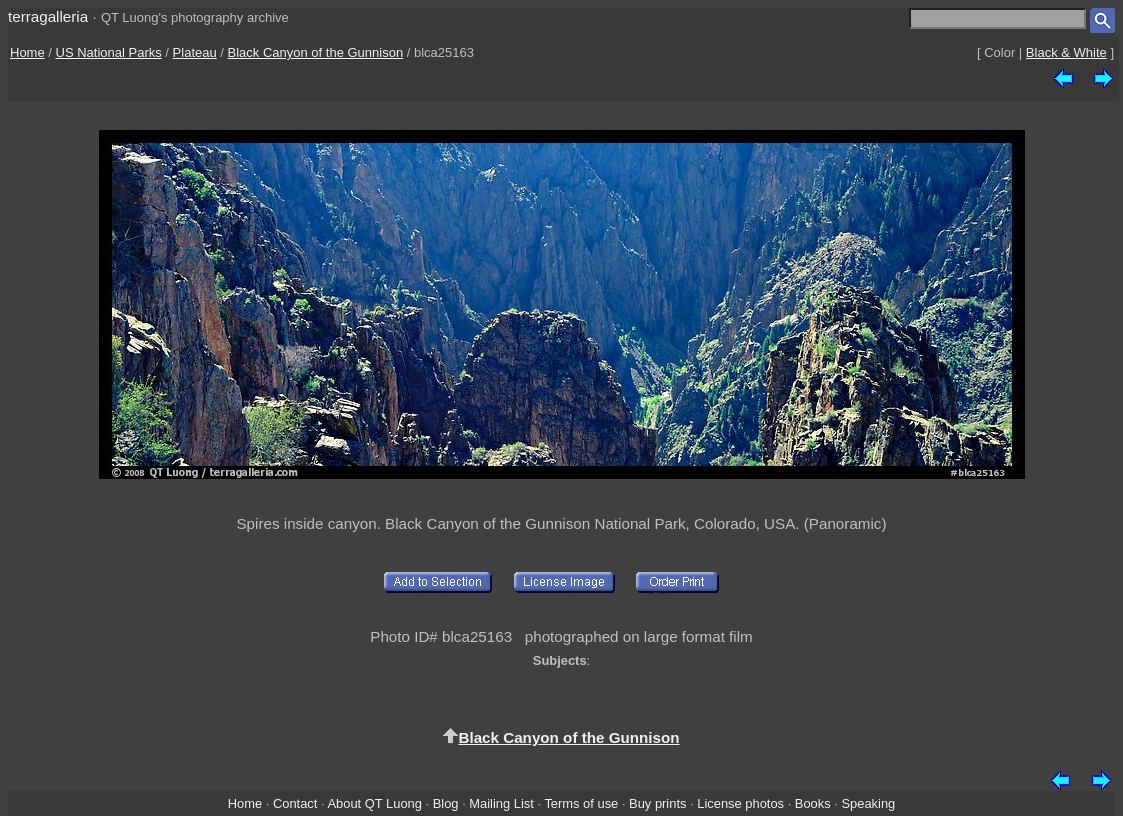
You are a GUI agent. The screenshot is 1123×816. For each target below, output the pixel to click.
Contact (295, 803)
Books (813, 803)
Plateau (195, 52)
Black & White (1066, 52)
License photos (740, 803)
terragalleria (48, 16)
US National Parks (109, 52)
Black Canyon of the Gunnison (316, 52)
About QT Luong (374, 803)
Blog (446, 803)
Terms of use (581, 803)
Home (27, 52)
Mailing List (501, 803)
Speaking (868, 803)
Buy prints (657, 803)
